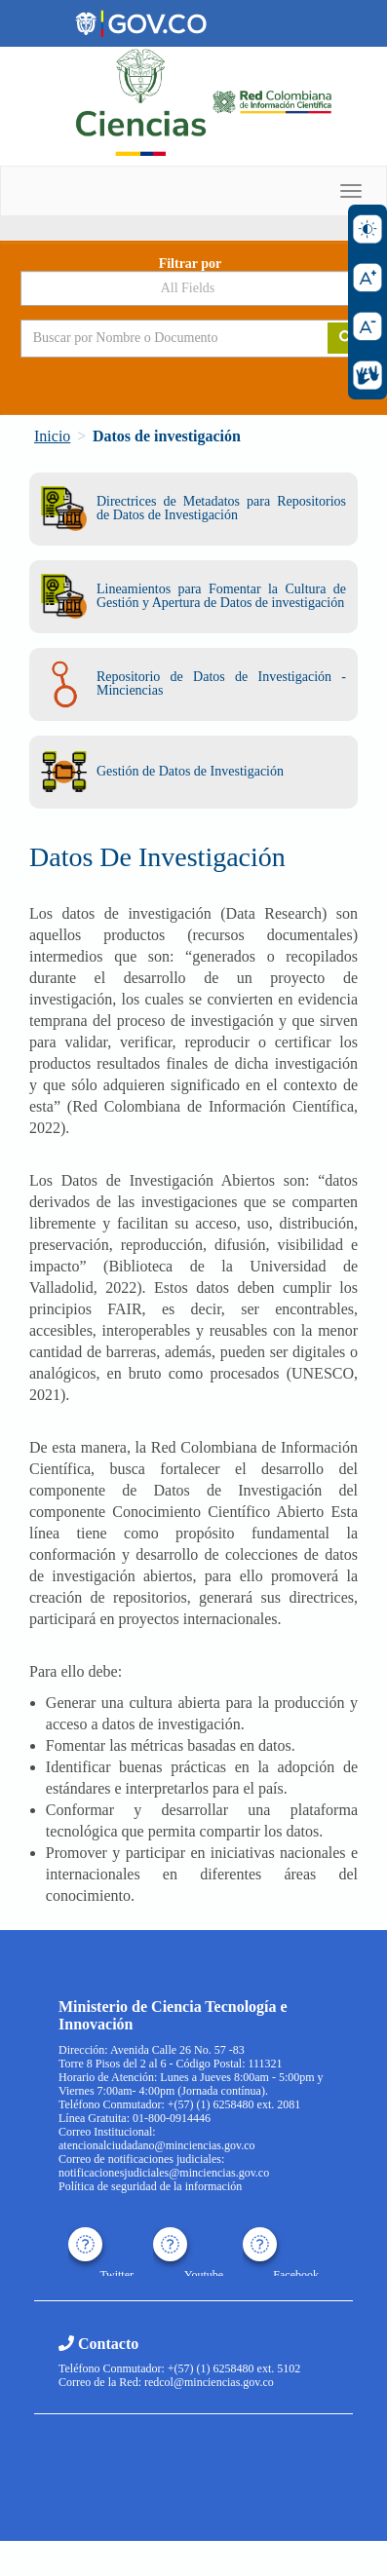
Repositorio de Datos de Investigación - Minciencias (193, 684)
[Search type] (194, 288)
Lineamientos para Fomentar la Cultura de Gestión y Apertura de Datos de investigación (193, 596)
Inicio (52, 436)
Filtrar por (190, 264)
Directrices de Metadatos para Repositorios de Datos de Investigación (193, 508)
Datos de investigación (167, 436)
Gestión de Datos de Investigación (162, 771)
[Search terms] (159, 338)
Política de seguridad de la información (150, 2186)
